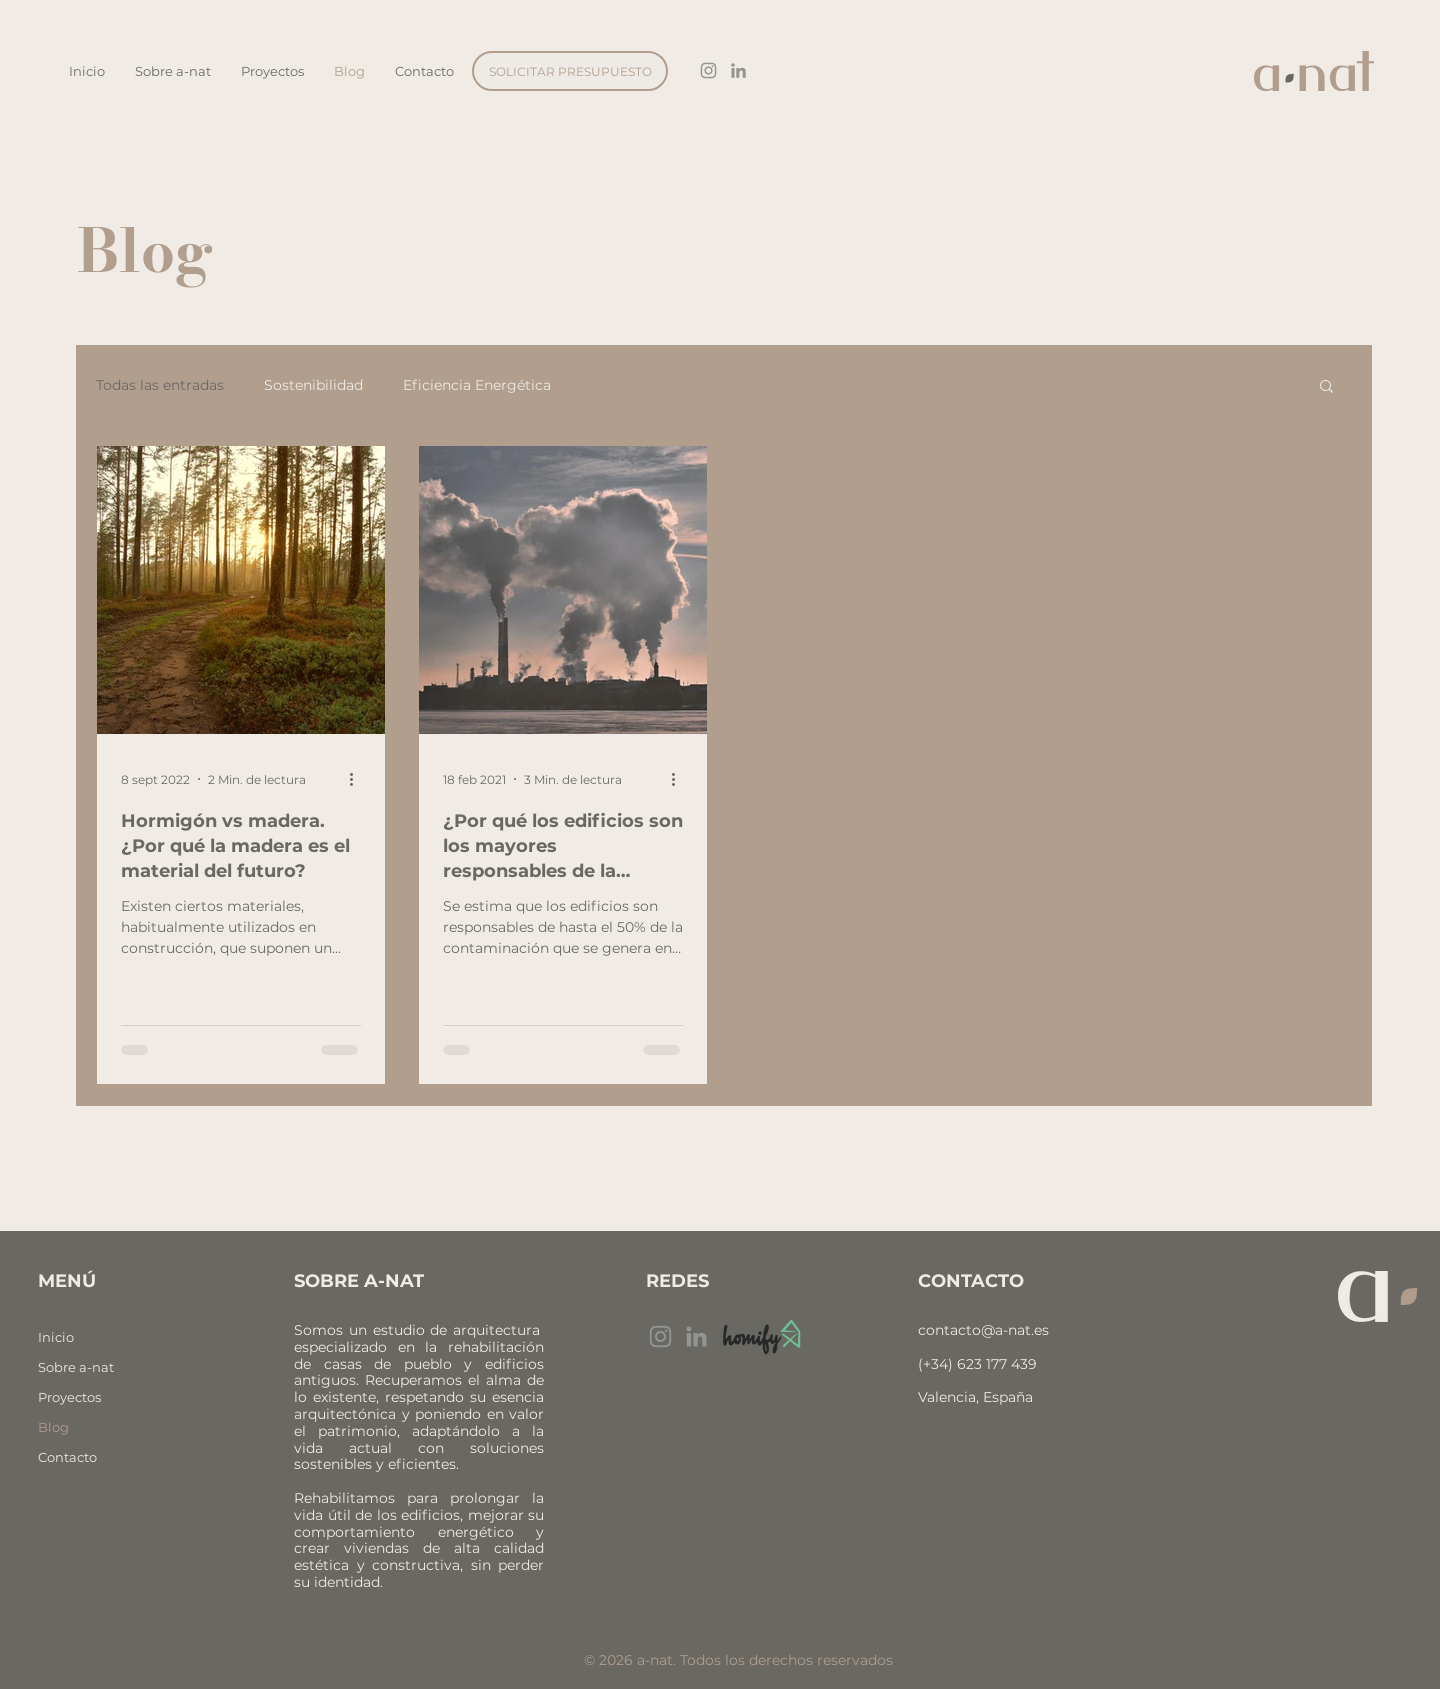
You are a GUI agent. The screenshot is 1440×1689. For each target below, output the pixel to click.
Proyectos (69, 1397)
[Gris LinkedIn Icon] (738, 70)
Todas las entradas (160, 385)
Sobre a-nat (76, 1367)
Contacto (67, 1457)
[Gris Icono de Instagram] (708, 70)
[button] (1326, 387)
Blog (53, 1427)
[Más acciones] (358, 779)
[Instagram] (660, 1336)
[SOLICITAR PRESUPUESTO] (570, 71)
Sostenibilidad (313, 385)
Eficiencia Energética (477, 385)
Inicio (56, 1337)
